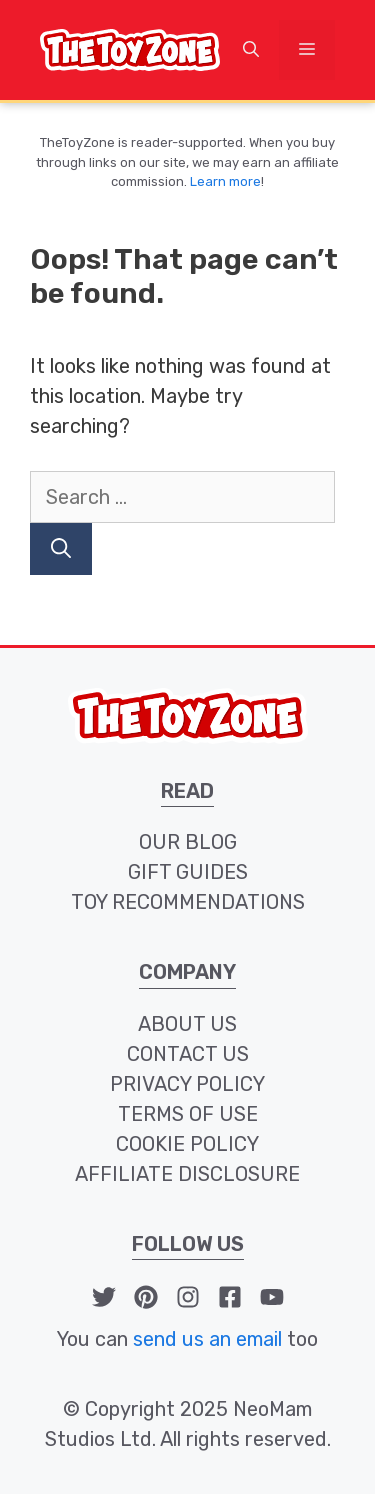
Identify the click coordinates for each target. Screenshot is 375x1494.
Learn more (225, 181)
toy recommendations (188, 902)
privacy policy (187, 1084)
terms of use (188, 1114)
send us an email (207, 1339)
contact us (188, 1054)
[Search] (61, 549)
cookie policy (187, 1144)
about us (187, 1024)
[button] (251, 50)
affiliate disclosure (187, 1174)
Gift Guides (188, 872)
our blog (188, 842)
